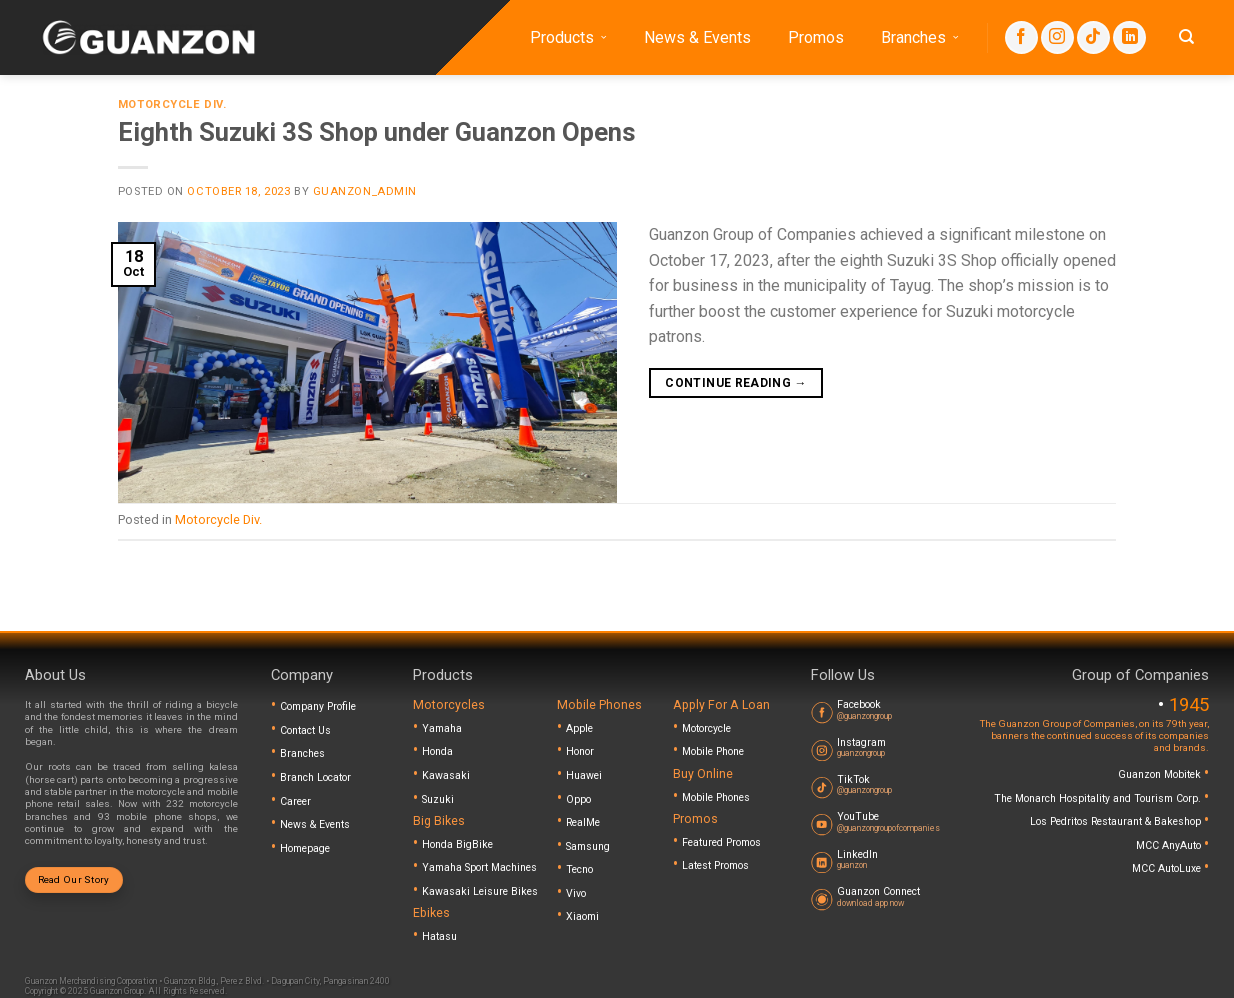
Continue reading (736, 383)
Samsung (588, 846)
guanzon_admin (365, 191)
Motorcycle (706, 728)
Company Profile (318, 706)
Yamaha (442, 728)
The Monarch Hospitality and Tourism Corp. (1099, 798)
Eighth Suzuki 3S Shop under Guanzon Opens (377, 132)
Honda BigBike (457, 844)
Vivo (576, 893)
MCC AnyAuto (1170, 845)
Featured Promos (721, 842)
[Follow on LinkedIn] (1129, 37)
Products (568, 38)
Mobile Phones (716, 797)
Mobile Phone (713, 751)
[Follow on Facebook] (1021, 37)
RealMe (583, 822)
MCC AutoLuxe (1168, 868)
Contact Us (305, 730)
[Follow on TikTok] (1093, 37)
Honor (580, 751)
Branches (920, 38)
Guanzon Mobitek (1161, 774)
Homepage (305, 848)
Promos (816, 37)
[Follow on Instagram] (1057, 37)
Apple (579, 728)
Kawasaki (446, 775)
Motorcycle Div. (172, 104)
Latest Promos (715, 865)
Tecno (579, 869)
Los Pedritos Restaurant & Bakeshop (1117, 821)
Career (295, 801)
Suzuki (438, 799)
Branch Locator (315, 777)
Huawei (584, 775)
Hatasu (439, 936)
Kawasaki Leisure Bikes (480, 891)
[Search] (1186, 37)
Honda (437, 751)
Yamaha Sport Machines (479, 867)
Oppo (578, 799)
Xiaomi (582, 916)
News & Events (697, 37)
